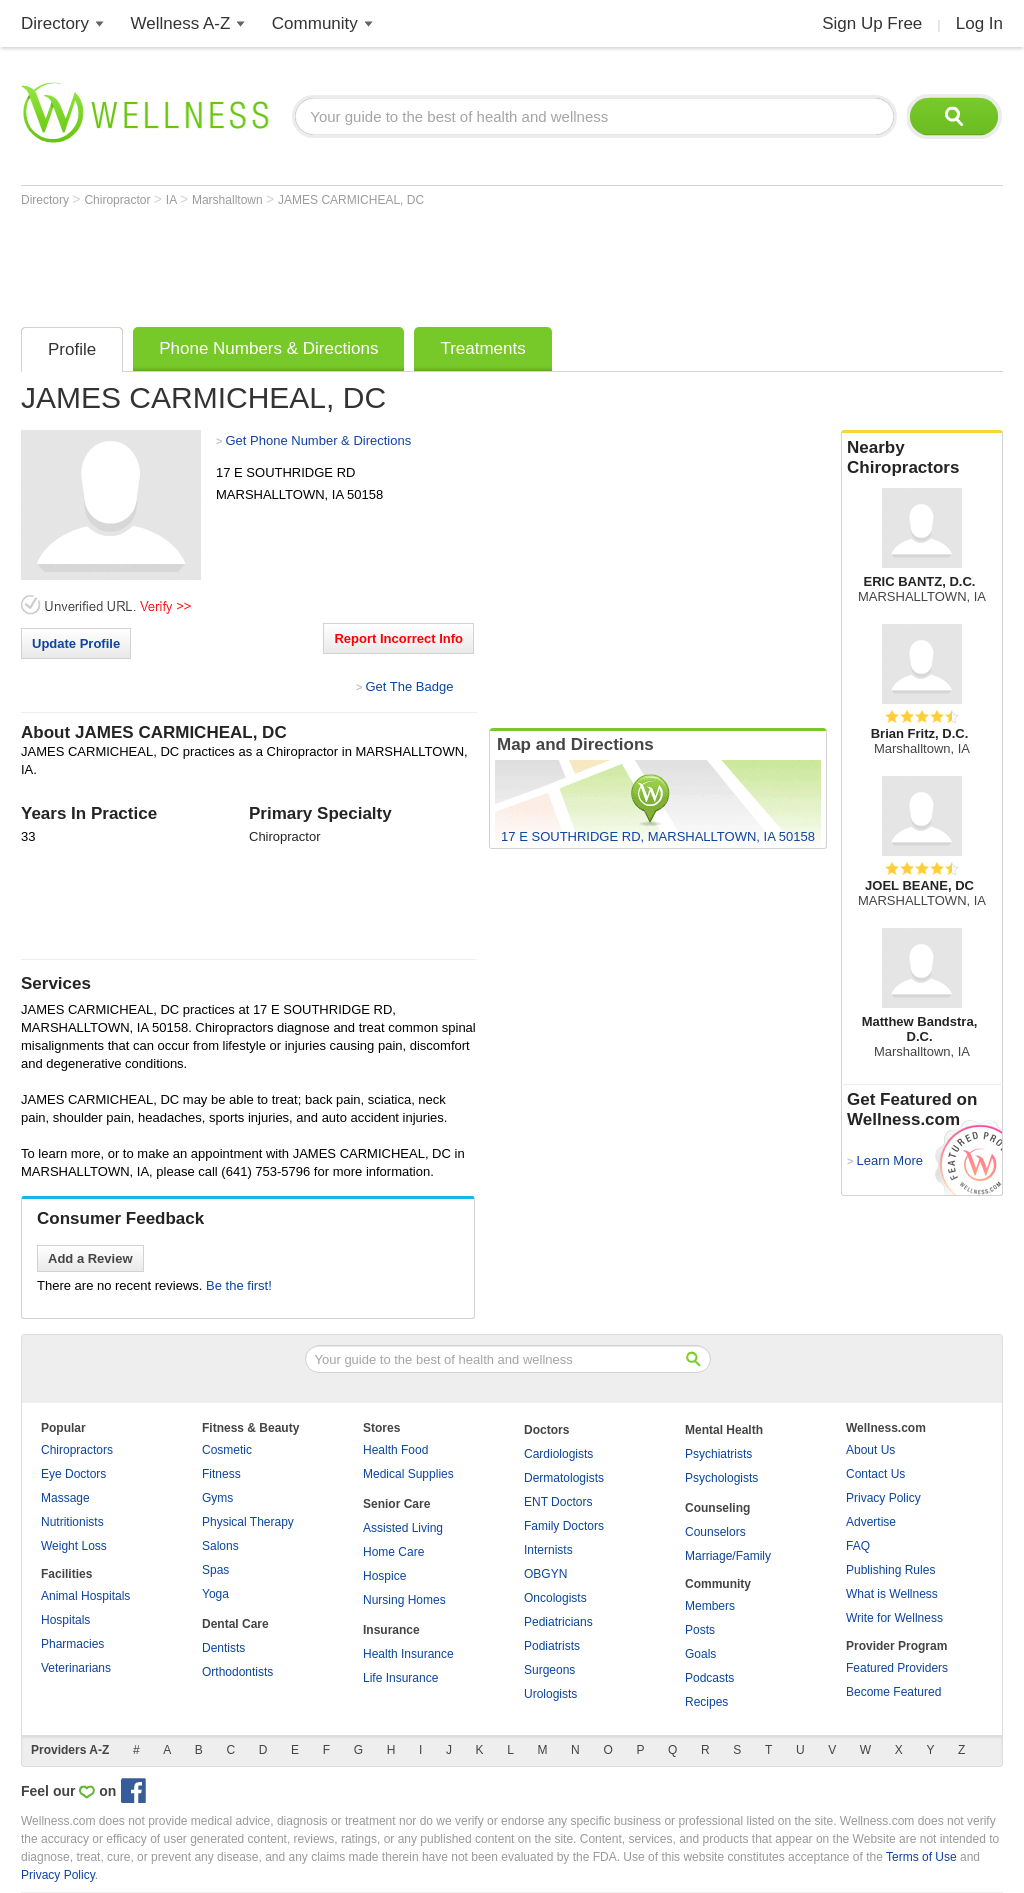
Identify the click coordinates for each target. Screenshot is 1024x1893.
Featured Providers (897, 1668)
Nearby (922, 458)
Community (315, 23)
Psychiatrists (718, 1454)
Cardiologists (558, 1454)
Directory (55, 23)
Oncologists (555, 1598)
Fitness (221, 1474)
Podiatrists (552, 1646)
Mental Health (724, 1430)
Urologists (550, 1694)
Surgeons (549, 1670)
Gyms (217, 1498)
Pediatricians (558, 1622)
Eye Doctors (73, 1474)
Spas (215, 1570)
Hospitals (65, 1620)
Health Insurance (408, 1654)
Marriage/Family (728, 1556)
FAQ (858, 1546)
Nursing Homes (404, 1600)
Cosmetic (227, 1450)
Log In (979, 23)
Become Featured (893, 1692)
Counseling (717, 1508)
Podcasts (709, 1678)
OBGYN (545, 1574)
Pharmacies (72, 1644)
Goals (700, 1654)
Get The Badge (409, 686)
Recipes (706, 1702)
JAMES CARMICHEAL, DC (351, 200)
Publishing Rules (890, 1570)
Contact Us (875, 1474)
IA (173, 200)
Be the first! (239, 1285)
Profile (72, 349)
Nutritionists (72, 1522)
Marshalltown (229, 200)
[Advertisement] (385, 262)
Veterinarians (76, 1668)
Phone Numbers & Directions (268, 348)
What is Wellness (892, 1594)
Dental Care (235, 1624)
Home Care (393, 1552)
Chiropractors (77, 1450)
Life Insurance (400, 1678)
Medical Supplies (408, 1474)
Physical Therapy (248, 1522)
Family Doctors (564, 1526)
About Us (870, 1450)
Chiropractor (118, 200)
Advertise (871, 1522)
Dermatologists (564, 1478)
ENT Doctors (558, 1502)
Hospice (384, 1576)
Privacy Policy (883, 1498)
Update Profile (76, 643)
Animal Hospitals (85, 1596)
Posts (700, 1630)
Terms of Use (921, 1857)
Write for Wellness (894, 1618)
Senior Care (396, 1504)
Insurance (391, 1630)
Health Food (395, 1450)
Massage (65, 1498)
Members (710, 1606)
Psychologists (721, 1478)
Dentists (223, 1648)
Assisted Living (403, 1528)
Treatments (482, 348)
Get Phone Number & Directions (318, 440)
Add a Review (90, 1258)
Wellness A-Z (181, 23)
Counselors (715, 1532)
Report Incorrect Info (398, 638)
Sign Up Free (872, 23)
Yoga (215, 1594)
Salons (220, 1546)
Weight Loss (74, 1546)
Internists (548, 1550)
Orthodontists (237, 1672)
